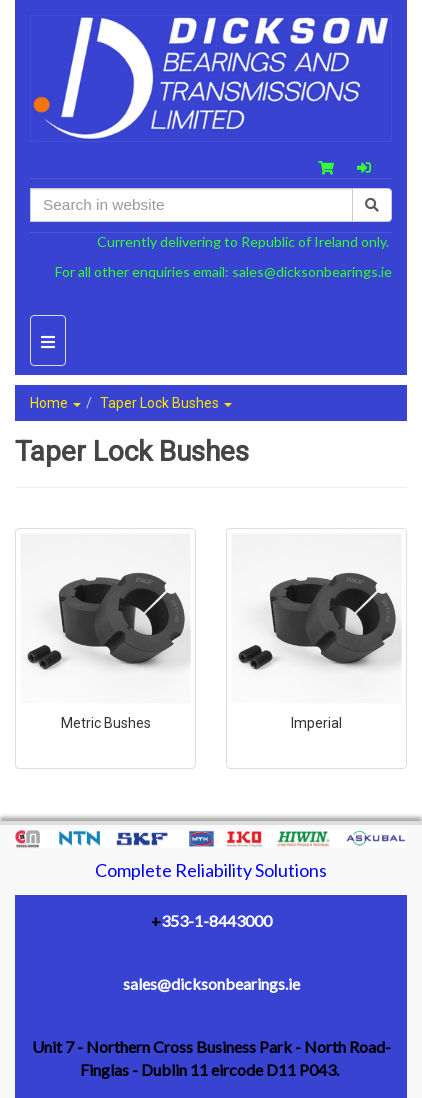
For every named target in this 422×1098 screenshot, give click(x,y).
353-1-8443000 (216, 920)
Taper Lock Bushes (166, 403)
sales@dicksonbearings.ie (312, 271)
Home (55, 403)
